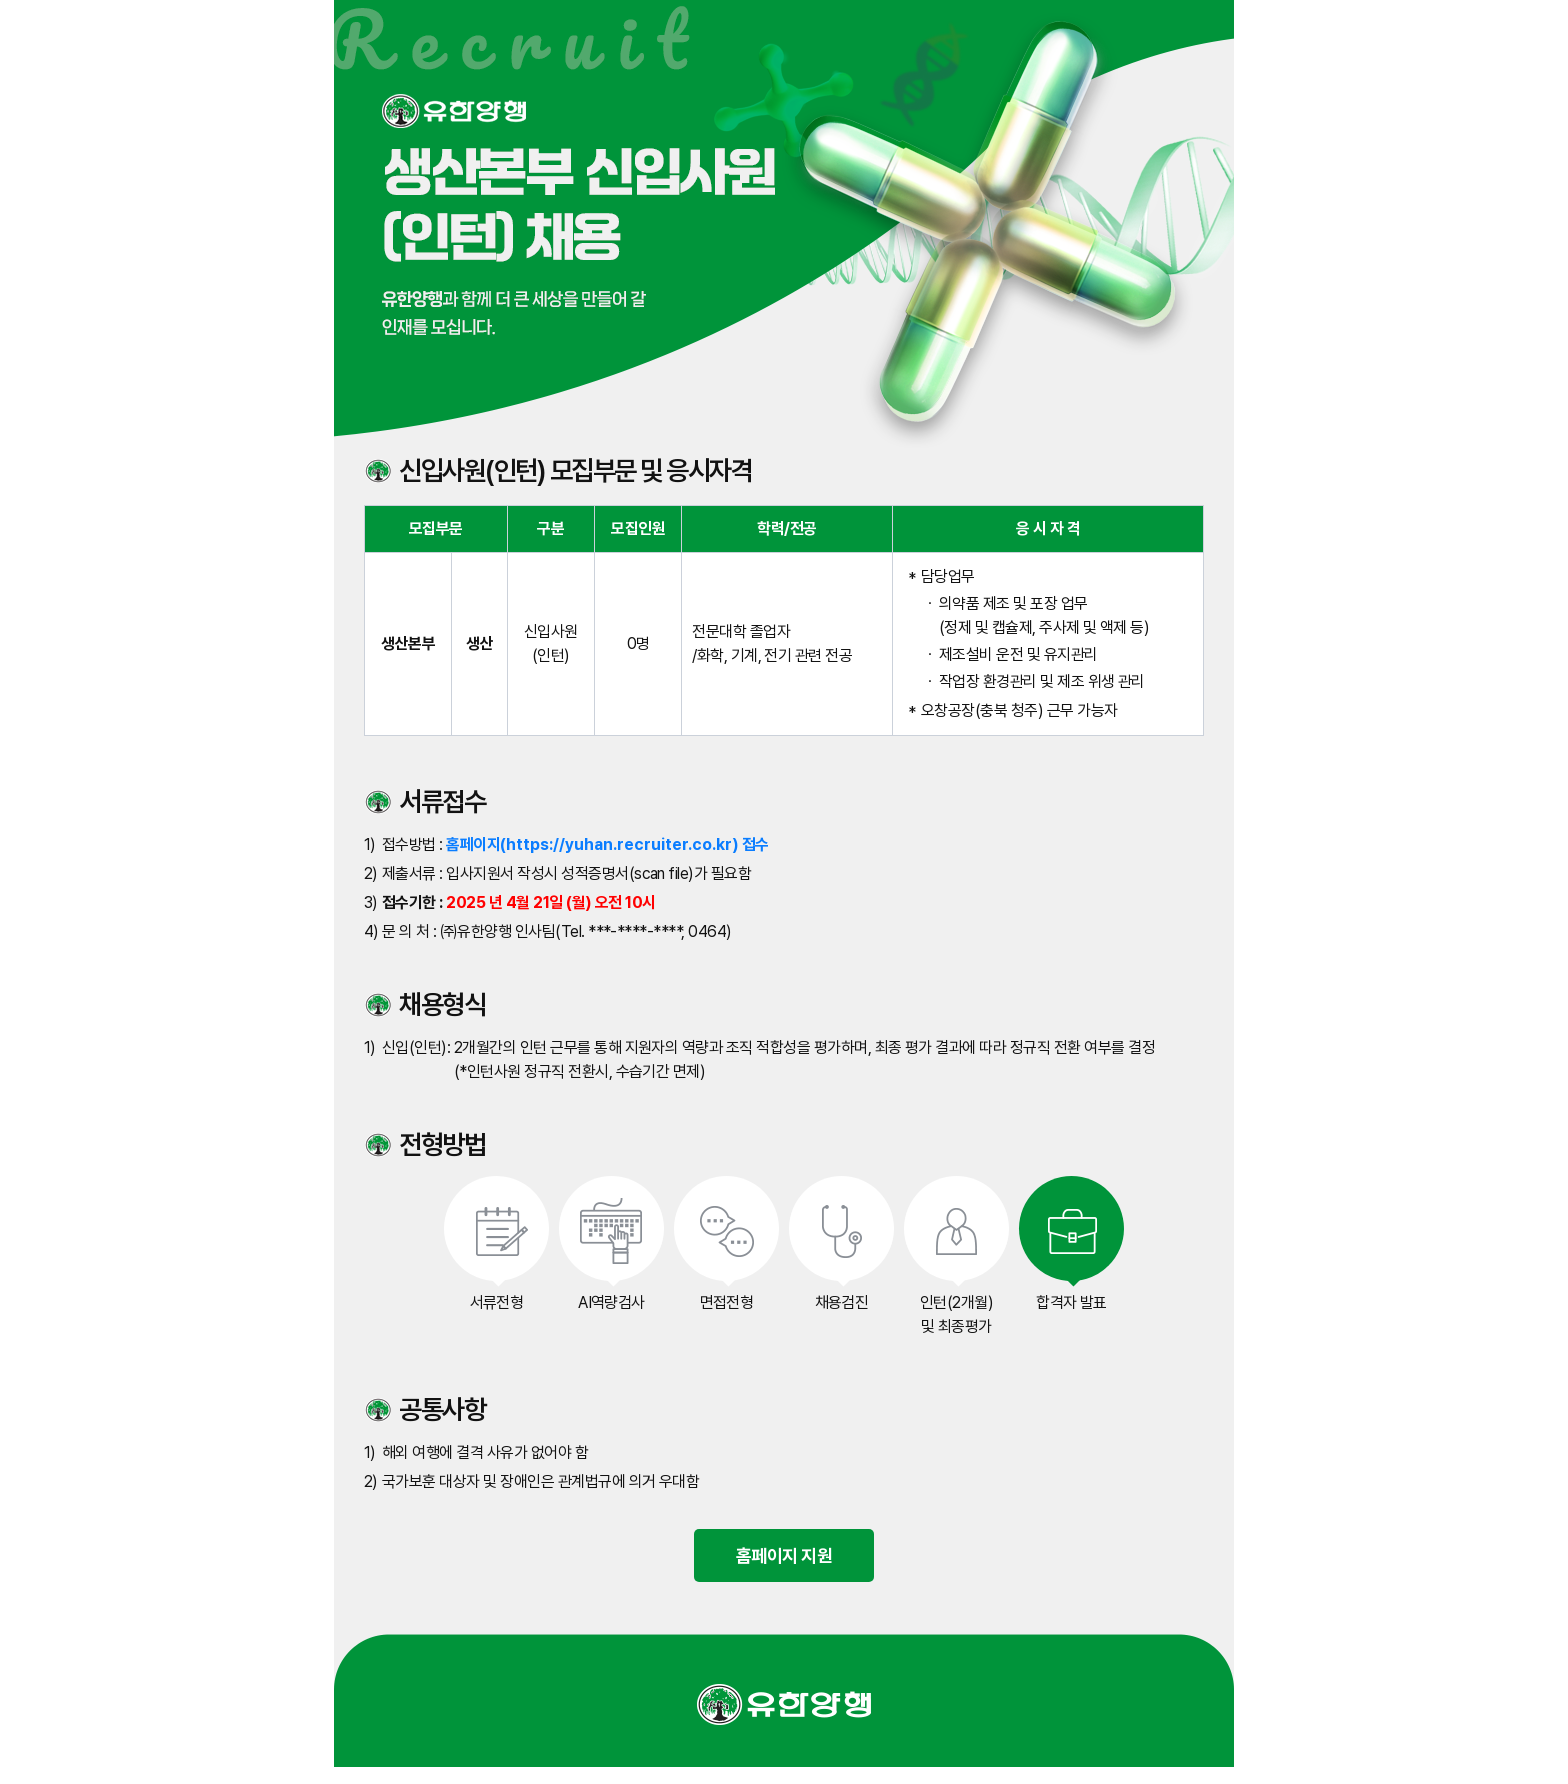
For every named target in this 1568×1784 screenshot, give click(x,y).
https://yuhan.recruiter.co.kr (619, 844)
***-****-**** (634, 931)
